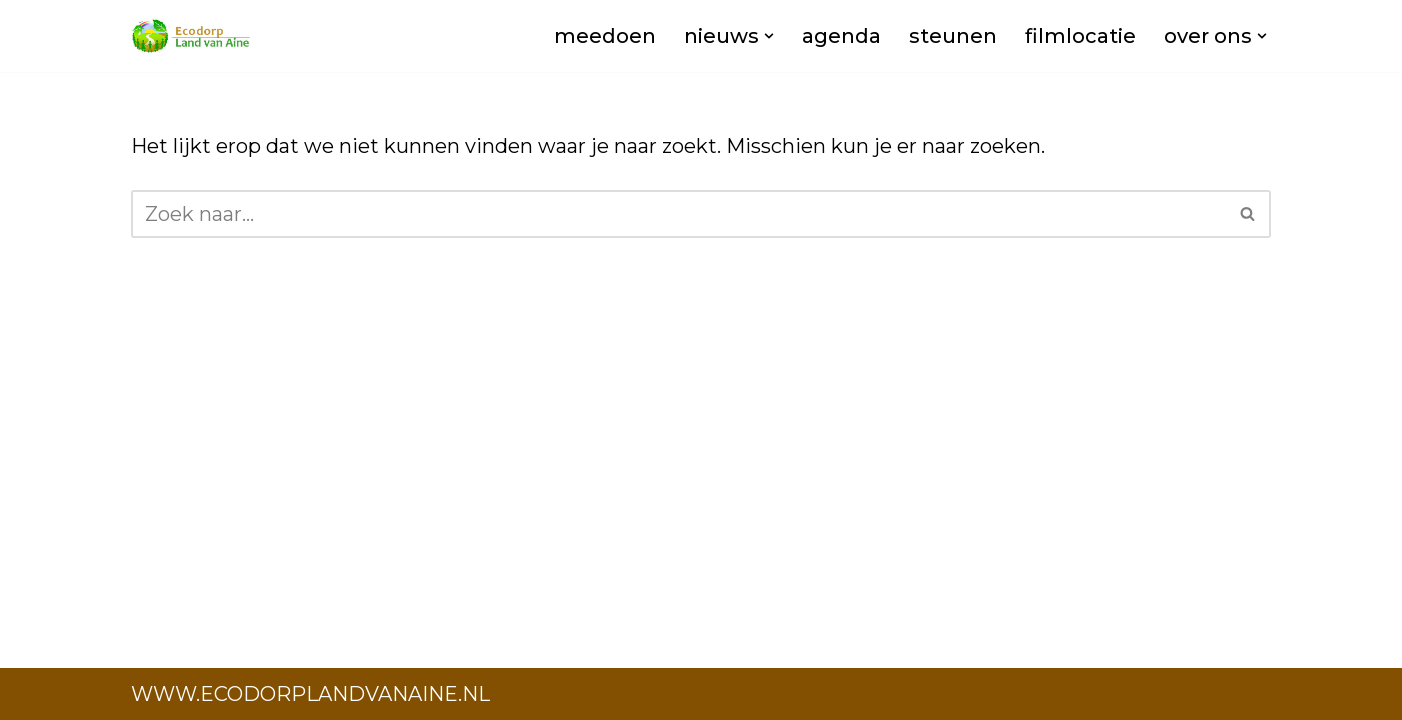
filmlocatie (1080, 36)
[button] (769, 36)
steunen (953, 36)
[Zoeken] (678, 214)
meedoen (605, 36)
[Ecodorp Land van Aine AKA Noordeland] (191, 36)
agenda (841, 36)
